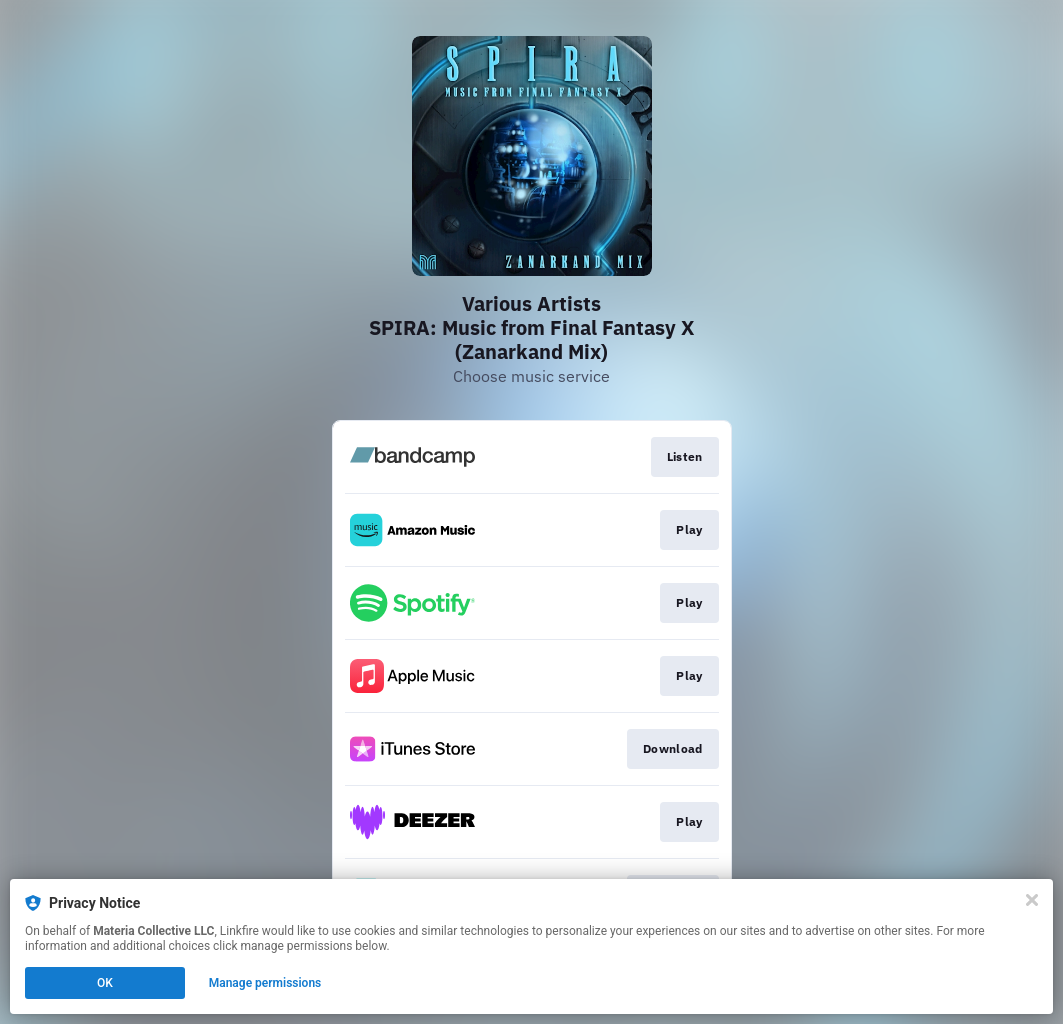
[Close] (1032, 900)
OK (105, 983)
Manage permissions (265, 983)
